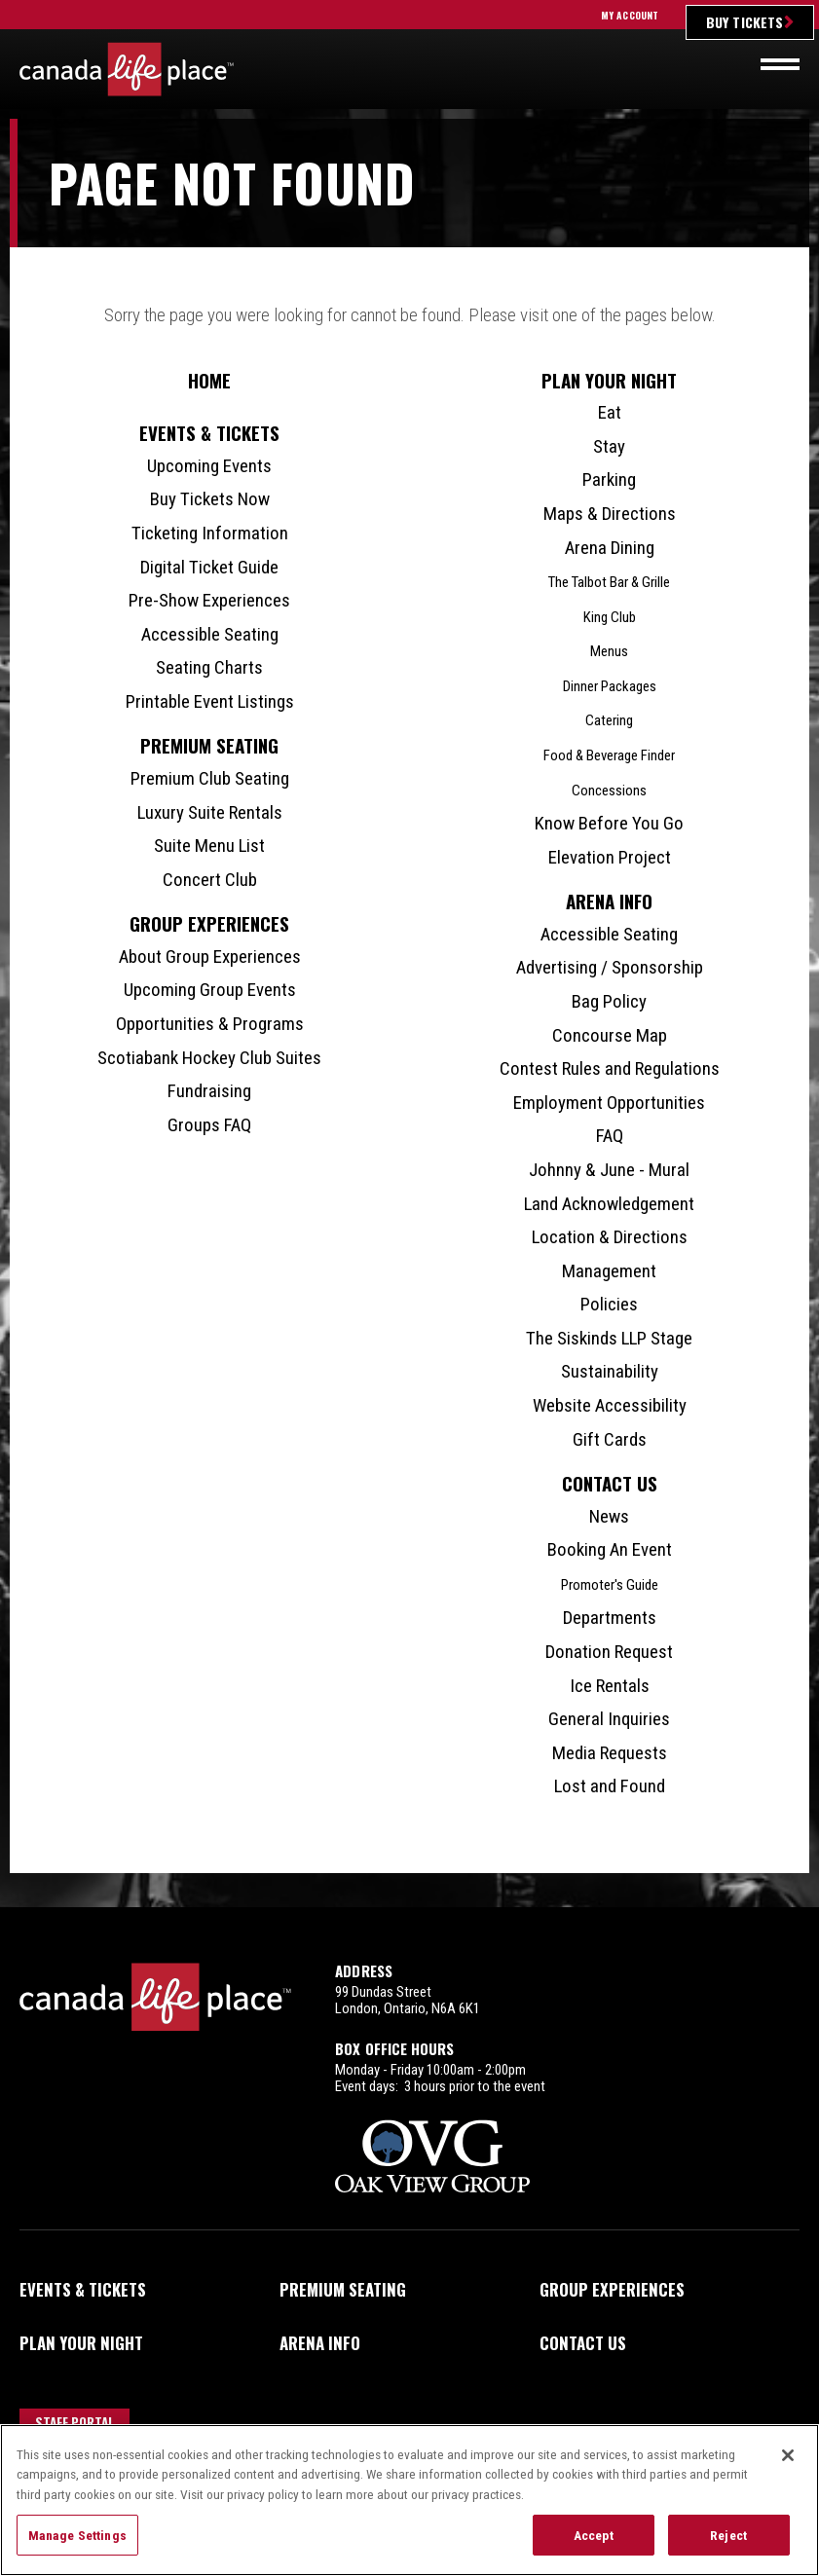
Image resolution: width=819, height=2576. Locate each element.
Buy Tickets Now (210, 499)
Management (609, 1271)
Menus (609, 651)
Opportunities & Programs (210, 1023)
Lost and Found (609, 1786)
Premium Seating (209, 745)
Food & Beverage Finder (609, 755)
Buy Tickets (744, 22)
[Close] (787, 2455)
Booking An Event (609, 1549)
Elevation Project (609, 857)
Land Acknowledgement (609, 1204)
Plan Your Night (609, 380)
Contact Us (609, 1483)
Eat (609, 412)
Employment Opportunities (609, 1102)
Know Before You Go (609, 823)
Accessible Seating (210, 634)
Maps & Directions (609, 513)
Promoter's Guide (609, 1585)
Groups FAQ (209, 1125)
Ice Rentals (610, 1685)
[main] (409, 1013)
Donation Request (609, 1651)
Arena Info (609, 901)
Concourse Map (609, 1035)
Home (209, 380)
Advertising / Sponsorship (609, 967)
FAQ (609, 1135)
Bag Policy (609, 1001)
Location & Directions (610, 1237)
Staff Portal (75, 2422)
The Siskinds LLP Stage (609, 1338)
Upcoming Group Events (210, 989)
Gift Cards (610, 1439)
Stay (609, 446)
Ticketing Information (209, 533)
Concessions (609, 790)
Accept (594, 2535)
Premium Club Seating (209, 778)
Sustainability (609, 1371)
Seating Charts (209, 667)
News (609, 1516)
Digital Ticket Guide (209, 567)
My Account (629, 15)
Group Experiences (209, 923)
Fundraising (209, 1091)
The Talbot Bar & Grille (609, 582)
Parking (609, 479)
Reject (728, 2535)
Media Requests (609, 1753)
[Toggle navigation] (780, 64)
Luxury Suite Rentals (209, 812)
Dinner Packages (609, 686)
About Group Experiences (210, 956)
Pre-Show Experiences (209, 600)
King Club (609, 617)
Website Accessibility (610, 1405)
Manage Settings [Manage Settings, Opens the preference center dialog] (77, 2535)
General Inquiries (609, 1719)
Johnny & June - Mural (609, 1170)
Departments (609, 1617)
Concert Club (210, 879)
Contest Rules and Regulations (610, 1068)
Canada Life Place (126, 69)
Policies (609, 1304)
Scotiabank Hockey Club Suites (209, 1058)
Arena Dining (609, 547)
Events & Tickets (209, 433)
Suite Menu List (209, 845)
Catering (609, 720)
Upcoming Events (209, 466)
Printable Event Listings (210, 701)
